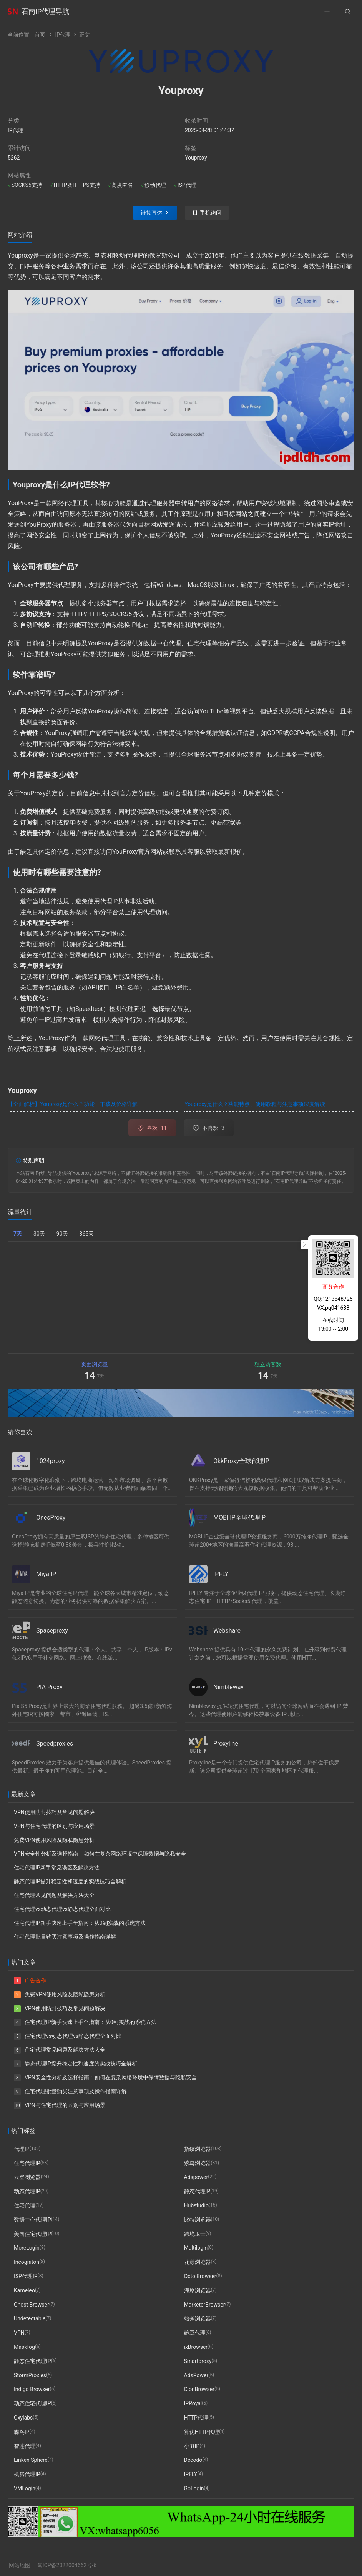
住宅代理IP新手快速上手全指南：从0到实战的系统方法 (80, 1923)
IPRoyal (193, 2403)
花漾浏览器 (197, 2262)
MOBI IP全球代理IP (239, 1517)
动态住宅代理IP (32, 2403)
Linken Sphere (31, 2460)
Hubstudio (196, 2205)
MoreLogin (27, 2248)
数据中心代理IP (32, 2220)
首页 (40, 35)
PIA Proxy (49, 1687)
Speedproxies (54, 1743)
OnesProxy (50, 1517)
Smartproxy (198, 2361)
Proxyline (225, 1743)
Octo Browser (200, 2276)
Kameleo (24, 2290)
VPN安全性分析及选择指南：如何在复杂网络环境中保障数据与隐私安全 (100, 1854)
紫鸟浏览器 (197, 2163)
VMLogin (24, 2488)
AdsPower (196, 2375)
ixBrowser (196, 2347)
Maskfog (24, 2347)
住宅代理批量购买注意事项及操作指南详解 (65, 1937)
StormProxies (30, 2375)
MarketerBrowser (204, 2305)
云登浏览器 (27, 2177)
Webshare (227, 1630)
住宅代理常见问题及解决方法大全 (54, 1895)
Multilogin (196, 2248)
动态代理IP (27, 2191)
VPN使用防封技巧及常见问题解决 (54, 1812)
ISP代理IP (26, 2276)
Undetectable (29, 2319)
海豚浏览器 (197, 2290)
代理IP (22, 2149)
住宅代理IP (27, 2163)
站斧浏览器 (197, 2319)
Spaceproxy (52, 1630)
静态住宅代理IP (32, 2361)
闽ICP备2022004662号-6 (66, 2565)
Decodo (193, 2460)
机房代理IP (27, 2474)
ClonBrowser (199, 2389)
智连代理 (24, 2446)
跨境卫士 (195, 2234)
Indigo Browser (32, 2389)
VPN (19, 2333)
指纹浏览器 (197, 2149)
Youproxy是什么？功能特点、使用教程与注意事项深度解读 (254, 1104)
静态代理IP (197, 2191)
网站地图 (19, 2565)
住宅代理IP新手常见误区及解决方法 (57, 1867)
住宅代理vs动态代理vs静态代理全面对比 (62, 1909)
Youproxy (196, 158)
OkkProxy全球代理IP (241, 1461)
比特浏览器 (197, 2220)
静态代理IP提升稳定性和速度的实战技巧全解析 (70, 1881)
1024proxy (50, 1461)
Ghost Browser (31, 2305)
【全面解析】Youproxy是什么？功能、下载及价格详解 (73, 1104)
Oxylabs (23, 2418)
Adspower (196, 2177)
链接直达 (151, 213)
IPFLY (221, 1574)
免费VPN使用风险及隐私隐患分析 (54, 1840)
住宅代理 (24, 2205)
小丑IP (192, 2446)
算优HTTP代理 (201, 2432)
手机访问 (210, 213)
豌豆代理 (195, 2333)
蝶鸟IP (22, 2432)
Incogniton (26, 2262)
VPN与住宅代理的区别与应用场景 (54, 1826)
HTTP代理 (196, 2418)
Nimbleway (228, 1687)
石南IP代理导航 (45, 11)
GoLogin (194, 2488)
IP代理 (63, 35)
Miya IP (46, 1574)
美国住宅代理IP (32, 2234)
